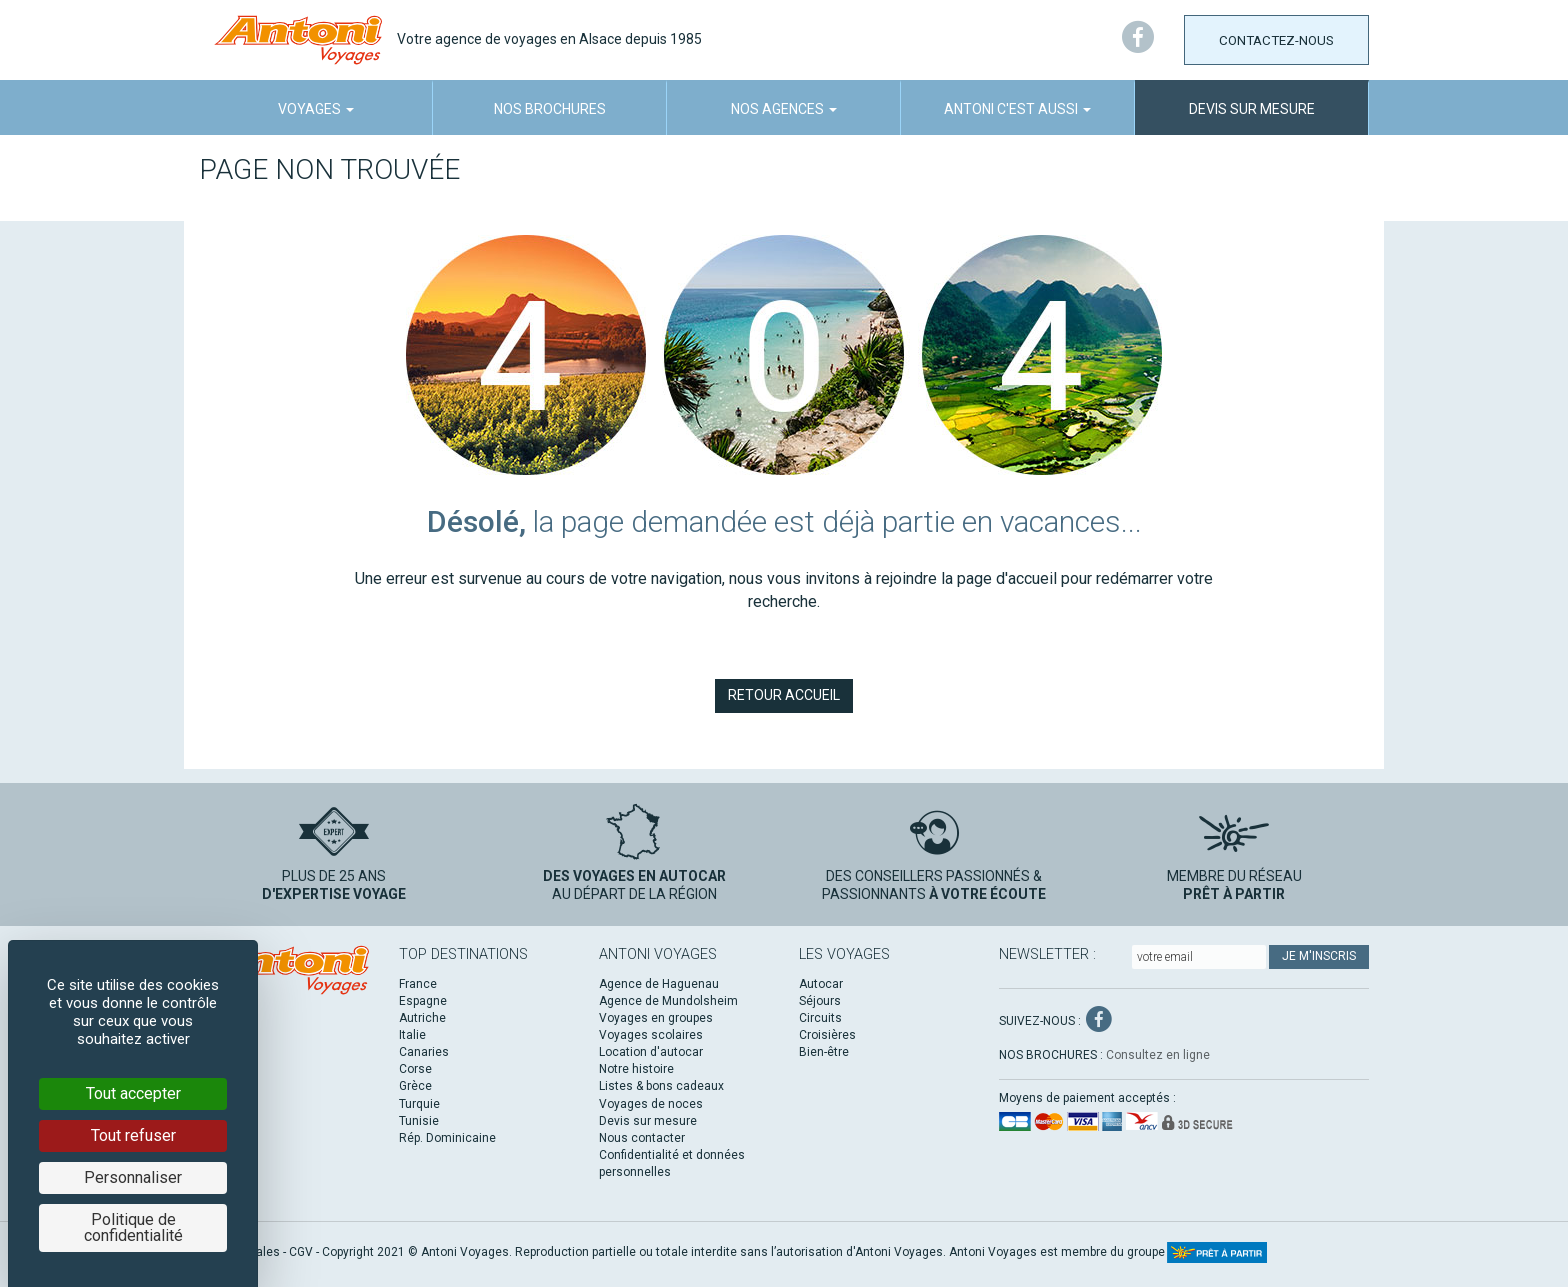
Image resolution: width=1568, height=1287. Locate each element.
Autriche (422, 1018)
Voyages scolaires (651, 1035)
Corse (415, 1069)
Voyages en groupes (656, 1018)
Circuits (820, 1018)
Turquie (419, 1104)
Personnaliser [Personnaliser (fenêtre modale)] (133, 1177)
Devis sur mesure (1252, 109)
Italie (412, 1035)
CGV (301, 1252)
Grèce (415, 1086)
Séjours (820, 1001)
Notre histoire (636, 1069)
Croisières (827, 1035)
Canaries (424, 1052)
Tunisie (419, 1121)
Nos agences (784, 109)
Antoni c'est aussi (1017, 109)
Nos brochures (550, 109)
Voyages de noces (651, 1104)
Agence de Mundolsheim (668, 1001)
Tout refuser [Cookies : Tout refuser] (133, 1135)
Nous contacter (642, 1138)
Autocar (821, 984)
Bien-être (824, 1052)
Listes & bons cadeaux (661, 1086)
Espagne (423, 1001)
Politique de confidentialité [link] (133, 1227)
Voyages (316, 109)
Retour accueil (784, 695)
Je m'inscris (1319, 956)
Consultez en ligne (1158, 1055)
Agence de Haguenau (659, 984)
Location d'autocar (651, 1052)
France (418, 984)
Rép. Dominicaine (447, 1138)
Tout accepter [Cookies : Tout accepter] (133, 1093)
